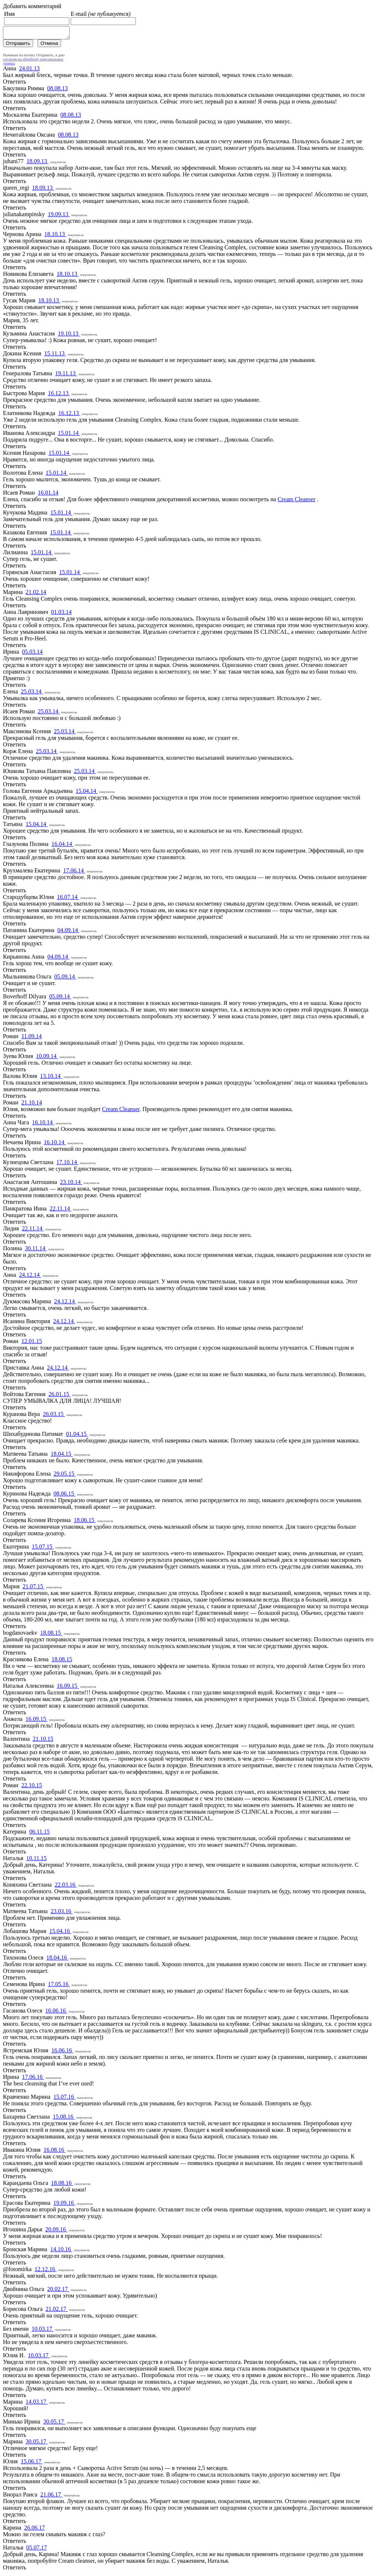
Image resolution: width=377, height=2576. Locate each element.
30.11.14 (36, 1250)
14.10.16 (61, 2251)
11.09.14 (31, 1038)
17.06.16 (33, 2079)
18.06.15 (85, 1522)
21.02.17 (57, 2311)
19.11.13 (66, 375)
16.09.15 (68, 1688)
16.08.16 (54, 2152)
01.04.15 (77, 1436)
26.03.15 (54, 1416)
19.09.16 (64, 2205)
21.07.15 (33, 1588)
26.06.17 (34, 2530)
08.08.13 (57, 90)
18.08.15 (51, 1635)
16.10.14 (43, 1124)
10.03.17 (43, 2331)
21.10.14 (31, 1104)
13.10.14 (51, 1078)
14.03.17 (37, 2404)
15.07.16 (64, 2099)
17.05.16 (59, 1986)
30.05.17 (54, 2424)
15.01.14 (69, 435)
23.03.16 (61, 1913)
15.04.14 (86, 793)
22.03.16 (66, 1887)
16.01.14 (48, 495)
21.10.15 (43, 1741)
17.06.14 (74, 872)
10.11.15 (36, 1860)
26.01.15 (60, 1396)
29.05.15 (65, 1476)
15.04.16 (60, 1933)
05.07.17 (36, 2550)
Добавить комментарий (32, 6)
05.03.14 (32, 654)
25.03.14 (32, 693)
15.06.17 (32, 2463)
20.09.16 (56, 2231)
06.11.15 (39, 1834)
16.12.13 (59, 395)
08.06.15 (64, 1496)
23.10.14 (71, 1184)
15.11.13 (55, 355)
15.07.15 (43, 1549)
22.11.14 (60, 1211)
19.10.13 (69, 336)
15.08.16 (64, 2119)
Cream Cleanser (297, 501)
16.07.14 (68, 899)
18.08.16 (62, 2185)
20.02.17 (58, 2291)
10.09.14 (47, 1058)
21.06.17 (51, 2497)
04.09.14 (68, 932)
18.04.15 (61, 1456)
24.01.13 (29, 70)
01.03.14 (61, 614)
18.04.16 (57, 1960)
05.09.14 (65, 979)
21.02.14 (36, 594)
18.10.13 (55, 236)
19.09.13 (59, 216)
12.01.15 (31, 1343)
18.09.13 (38, 163)
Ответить (14, 84)
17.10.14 (67, 1164)
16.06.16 (56, 2013)
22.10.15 (31, 1787)
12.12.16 (46, 2271)
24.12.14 (30, 1277)
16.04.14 (63, 846)
